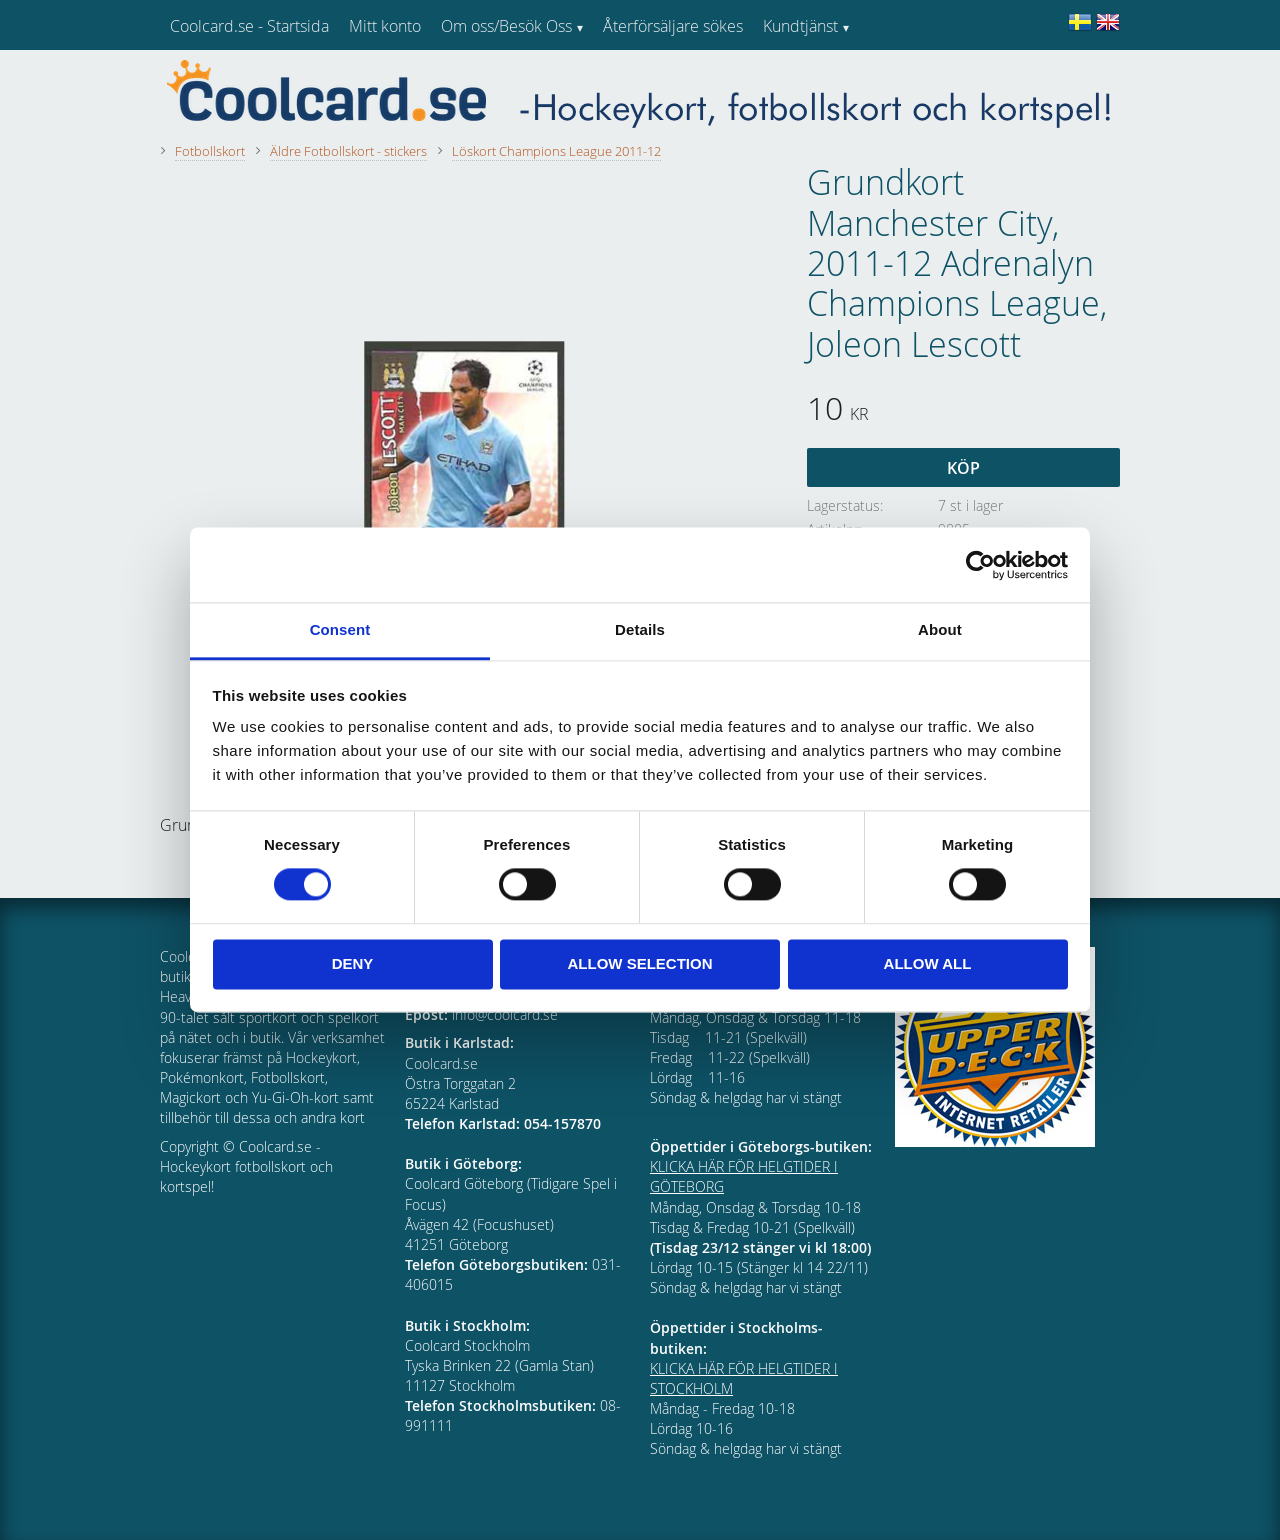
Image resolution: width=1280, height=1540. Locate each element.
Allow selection (640, 963)
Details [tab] (640, 629)
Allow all (928, 963)
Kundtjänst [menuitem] (800, 26)
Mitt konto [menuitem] (385, 26)
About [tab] (940, 629)
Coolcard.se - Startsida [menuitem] (249, 26)
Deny (353, 963)
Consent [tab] (340, 629)
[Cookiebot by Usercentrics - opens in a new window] (980, 565)
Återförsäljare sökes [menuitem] (673, 26)
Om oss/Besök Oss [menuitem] (506, 26)
